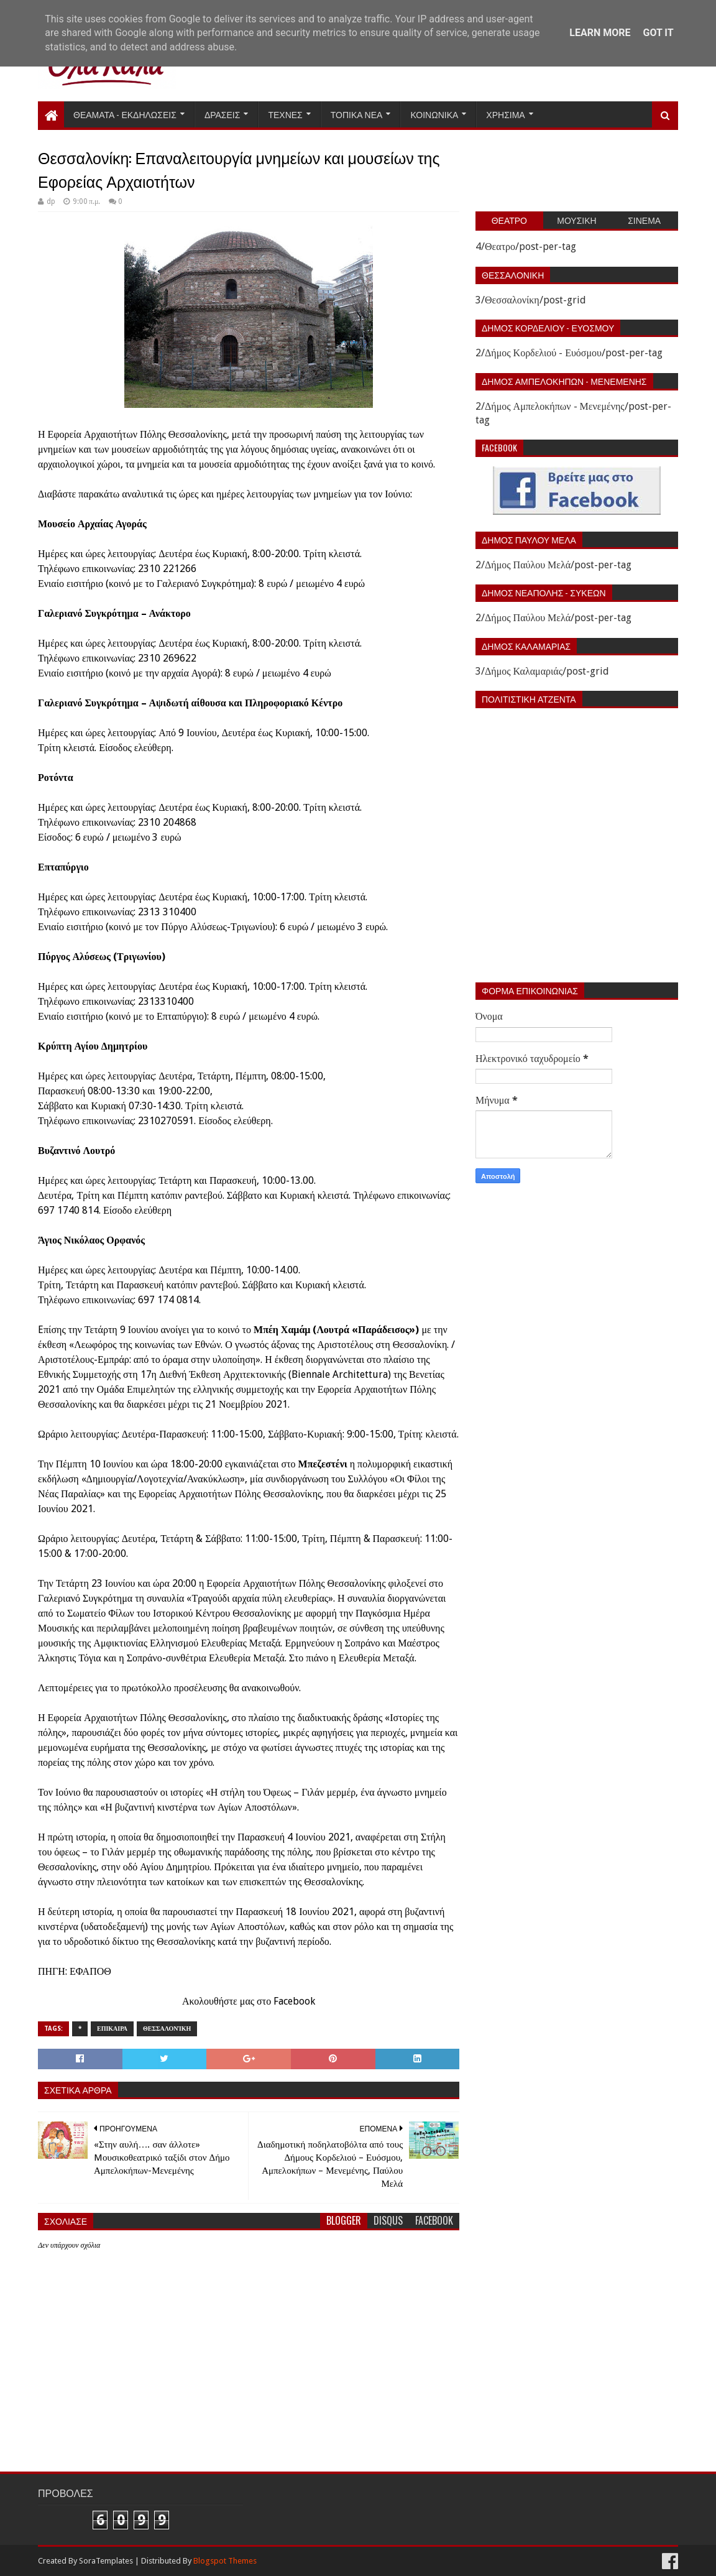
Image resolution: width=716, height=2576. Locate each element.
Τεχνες (285, 114)
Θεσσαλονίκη (167, 2028)
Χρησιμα (505, 114)
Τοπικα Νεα (357, 114)
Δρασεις (222, 114)
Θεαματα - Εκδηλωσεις (125, 114)
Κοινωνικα (434, 114)
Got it (658, 33)
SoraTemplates (106, 2560)
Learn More (599, 33)
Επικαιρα (112, 2028)
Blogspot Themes (225, 2560)
